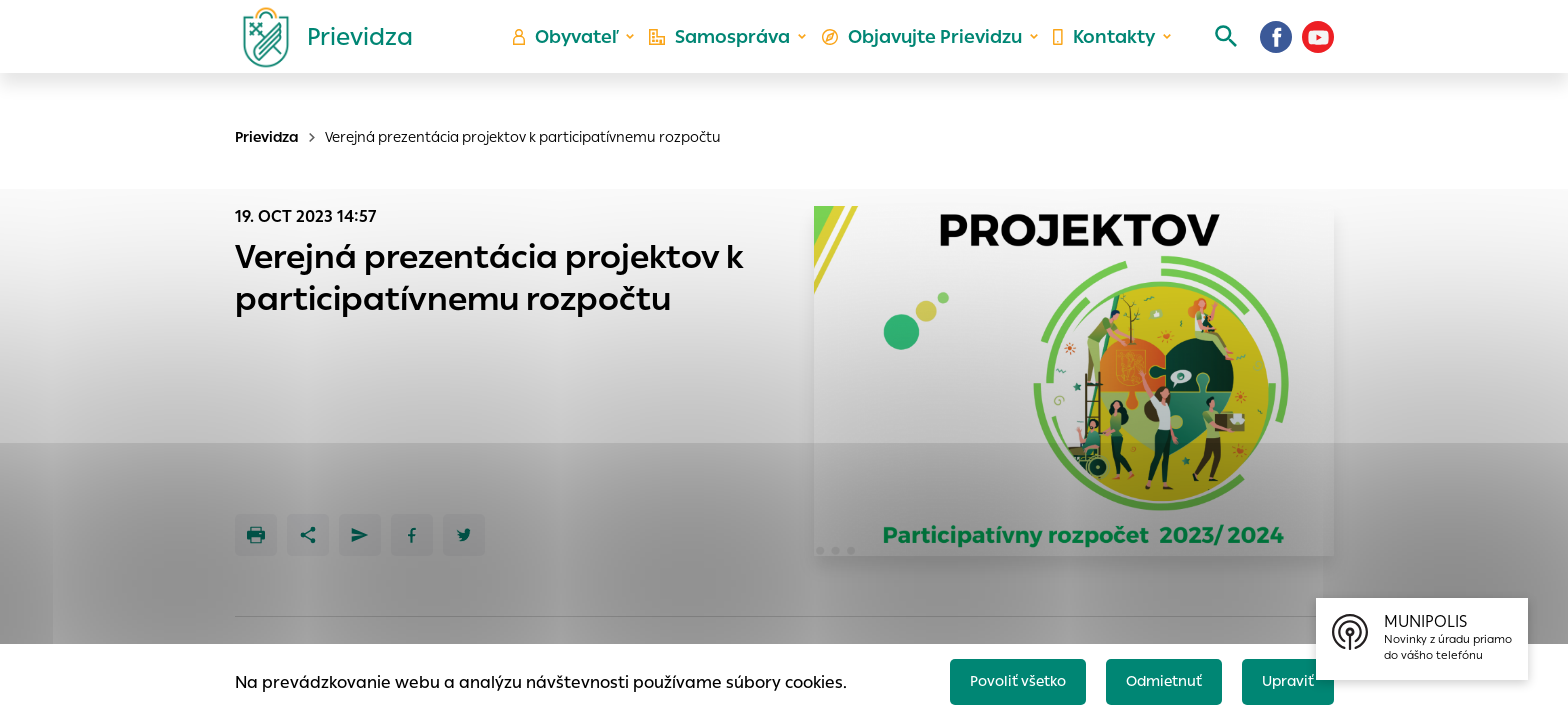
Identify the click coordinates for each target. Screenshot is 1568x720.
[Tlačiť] (256, 535)
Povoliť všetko (990, 676)
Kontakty (1098, 55)
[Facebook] (1276, 55)
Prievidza (267, 137)
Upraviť (1283, 676)
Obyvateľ (585, 55)
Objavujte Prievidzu (925, 55)
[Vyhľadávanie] (1210, 55)
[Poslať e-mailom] (360, 535)
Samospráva (734, 55)
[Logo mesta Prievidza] (320, 55)
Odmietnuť (1149, 676)
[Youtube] (1318, 55)
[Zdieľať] (308, 535)
